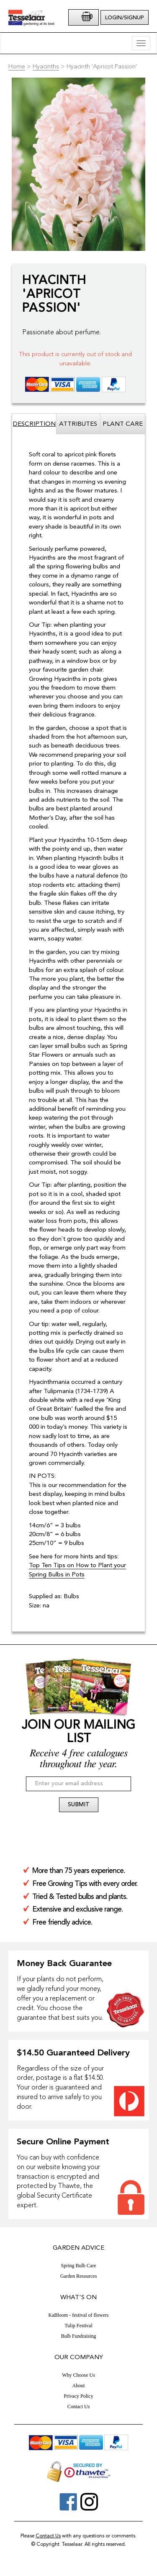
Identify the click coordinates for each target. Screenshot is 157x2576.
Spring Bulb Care (78, 2266)
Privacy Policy (78, 2396)
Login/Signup (124, 18)
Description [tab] (34, 424)
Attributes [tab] (78, 424)
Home (16, 67)
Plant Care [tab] (123, 424)
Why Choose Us (78, 2375)
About (78, 2385)
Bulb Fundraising (78, 2336)
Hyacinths (46, 67)
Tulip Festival (78, 2326)
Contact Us (78, 2406)
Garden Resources (78, 2276)
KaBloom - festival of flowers (79, 2315)
